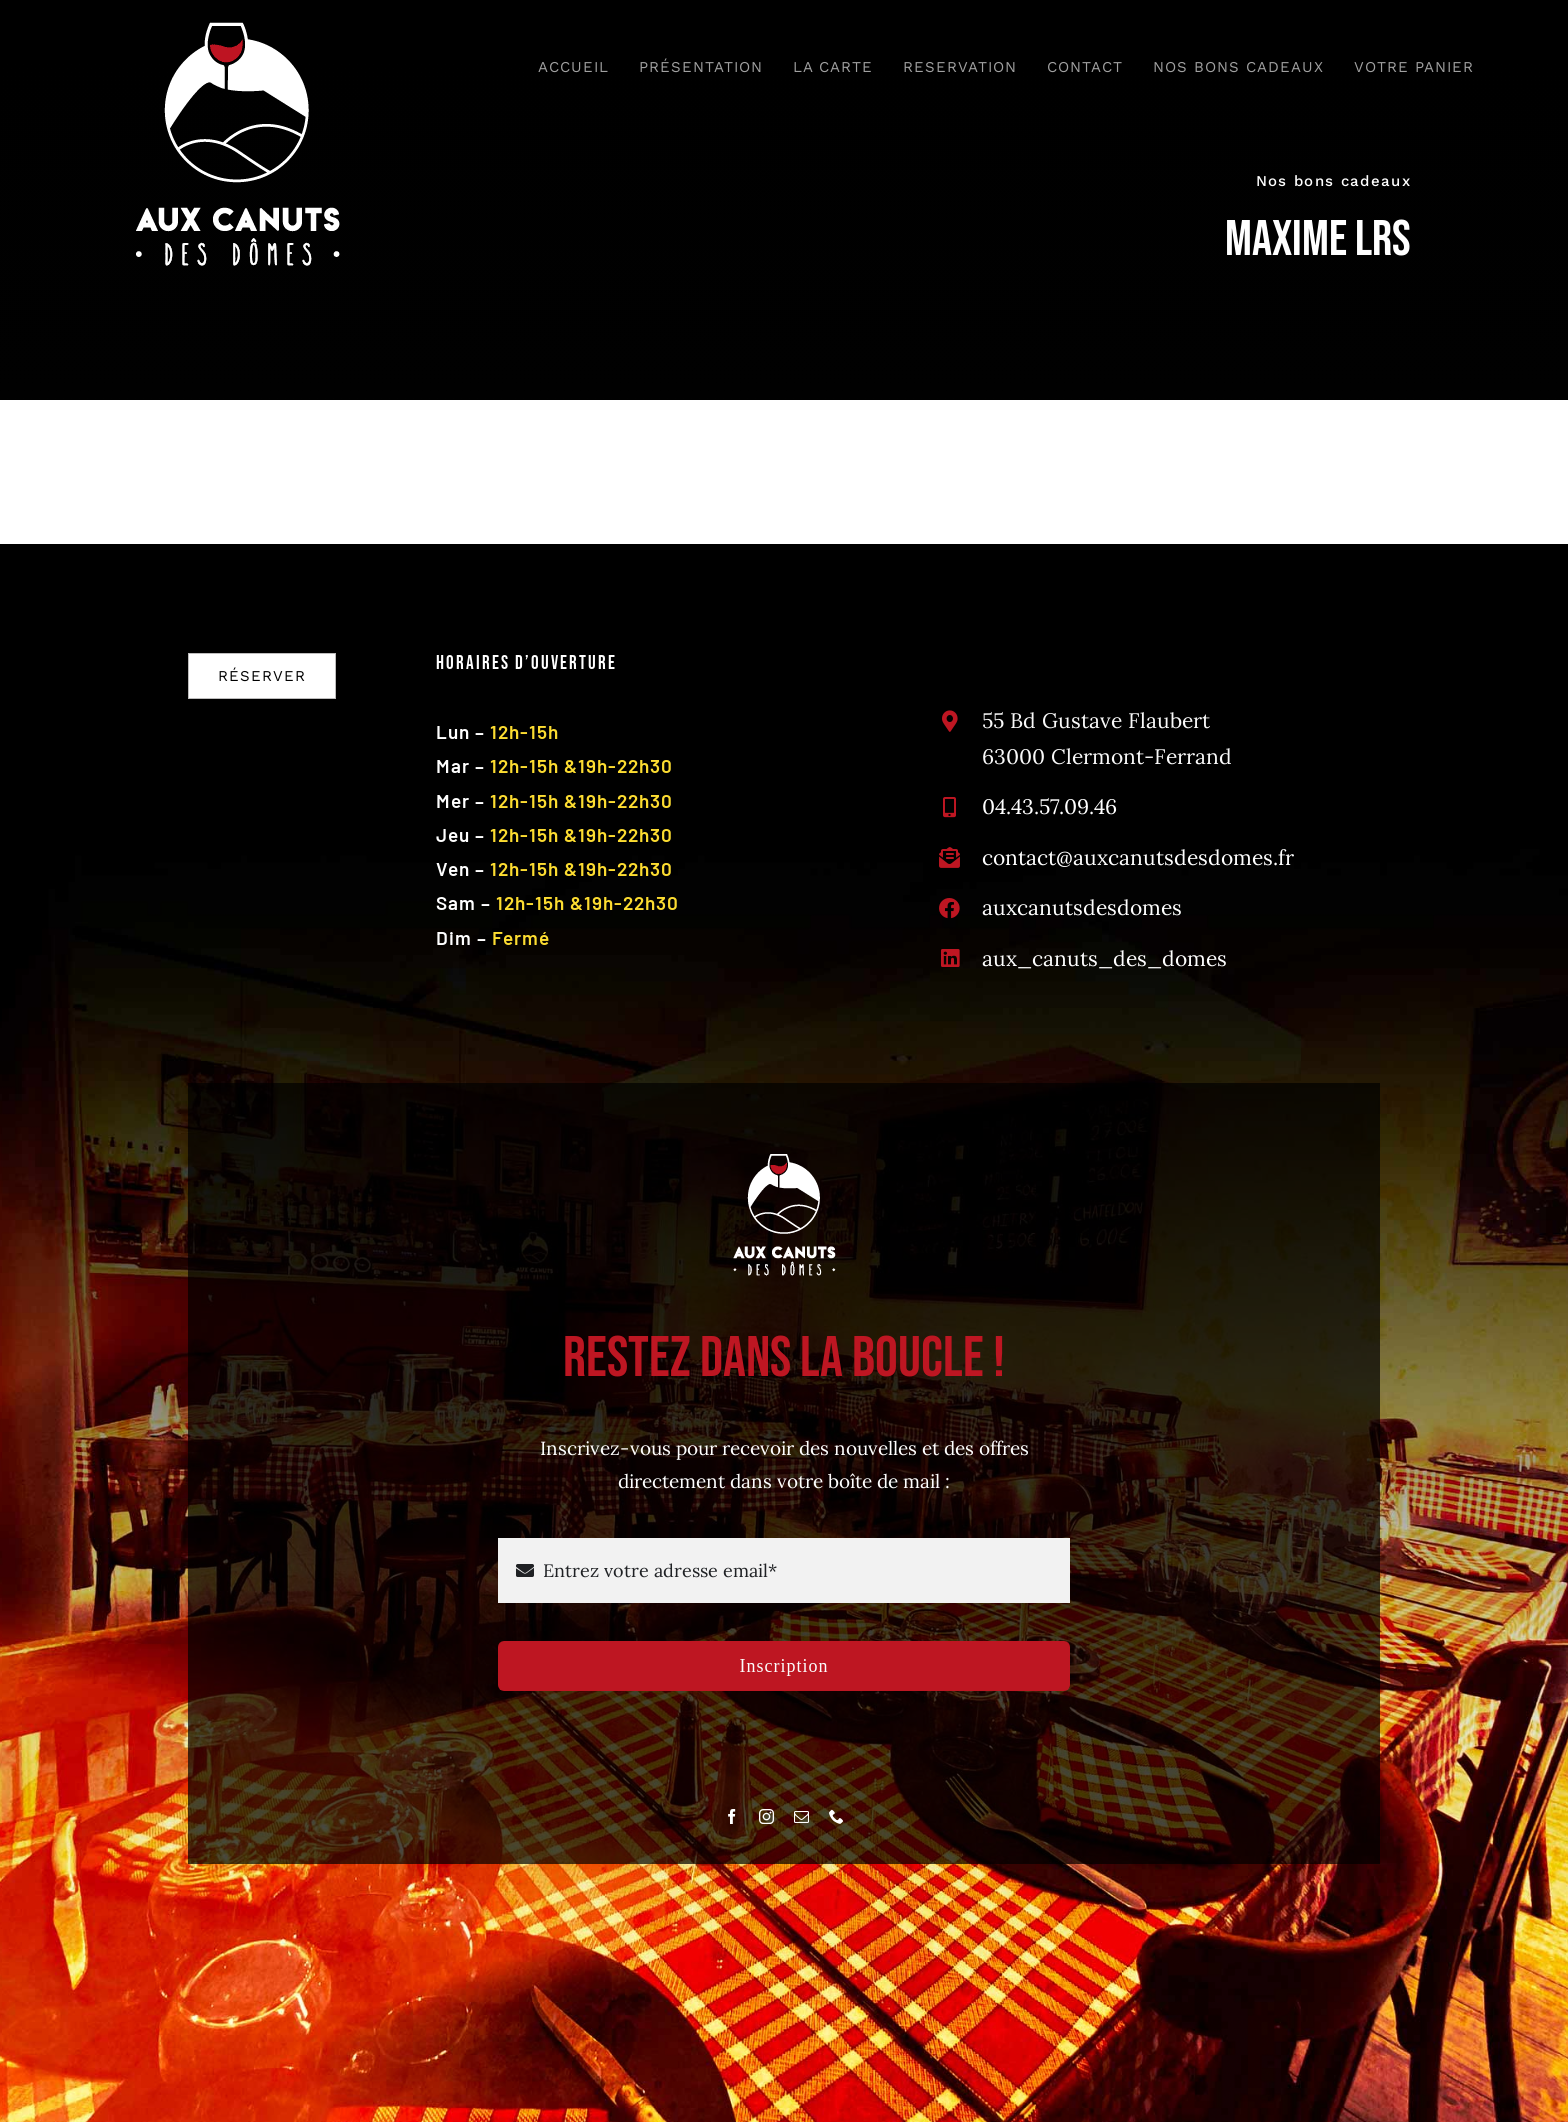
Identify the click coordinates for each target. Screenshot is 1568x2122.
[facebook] (731, 1816)
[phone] (836, 1816)
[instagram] (766, 1816)
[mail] (801, 1816)
